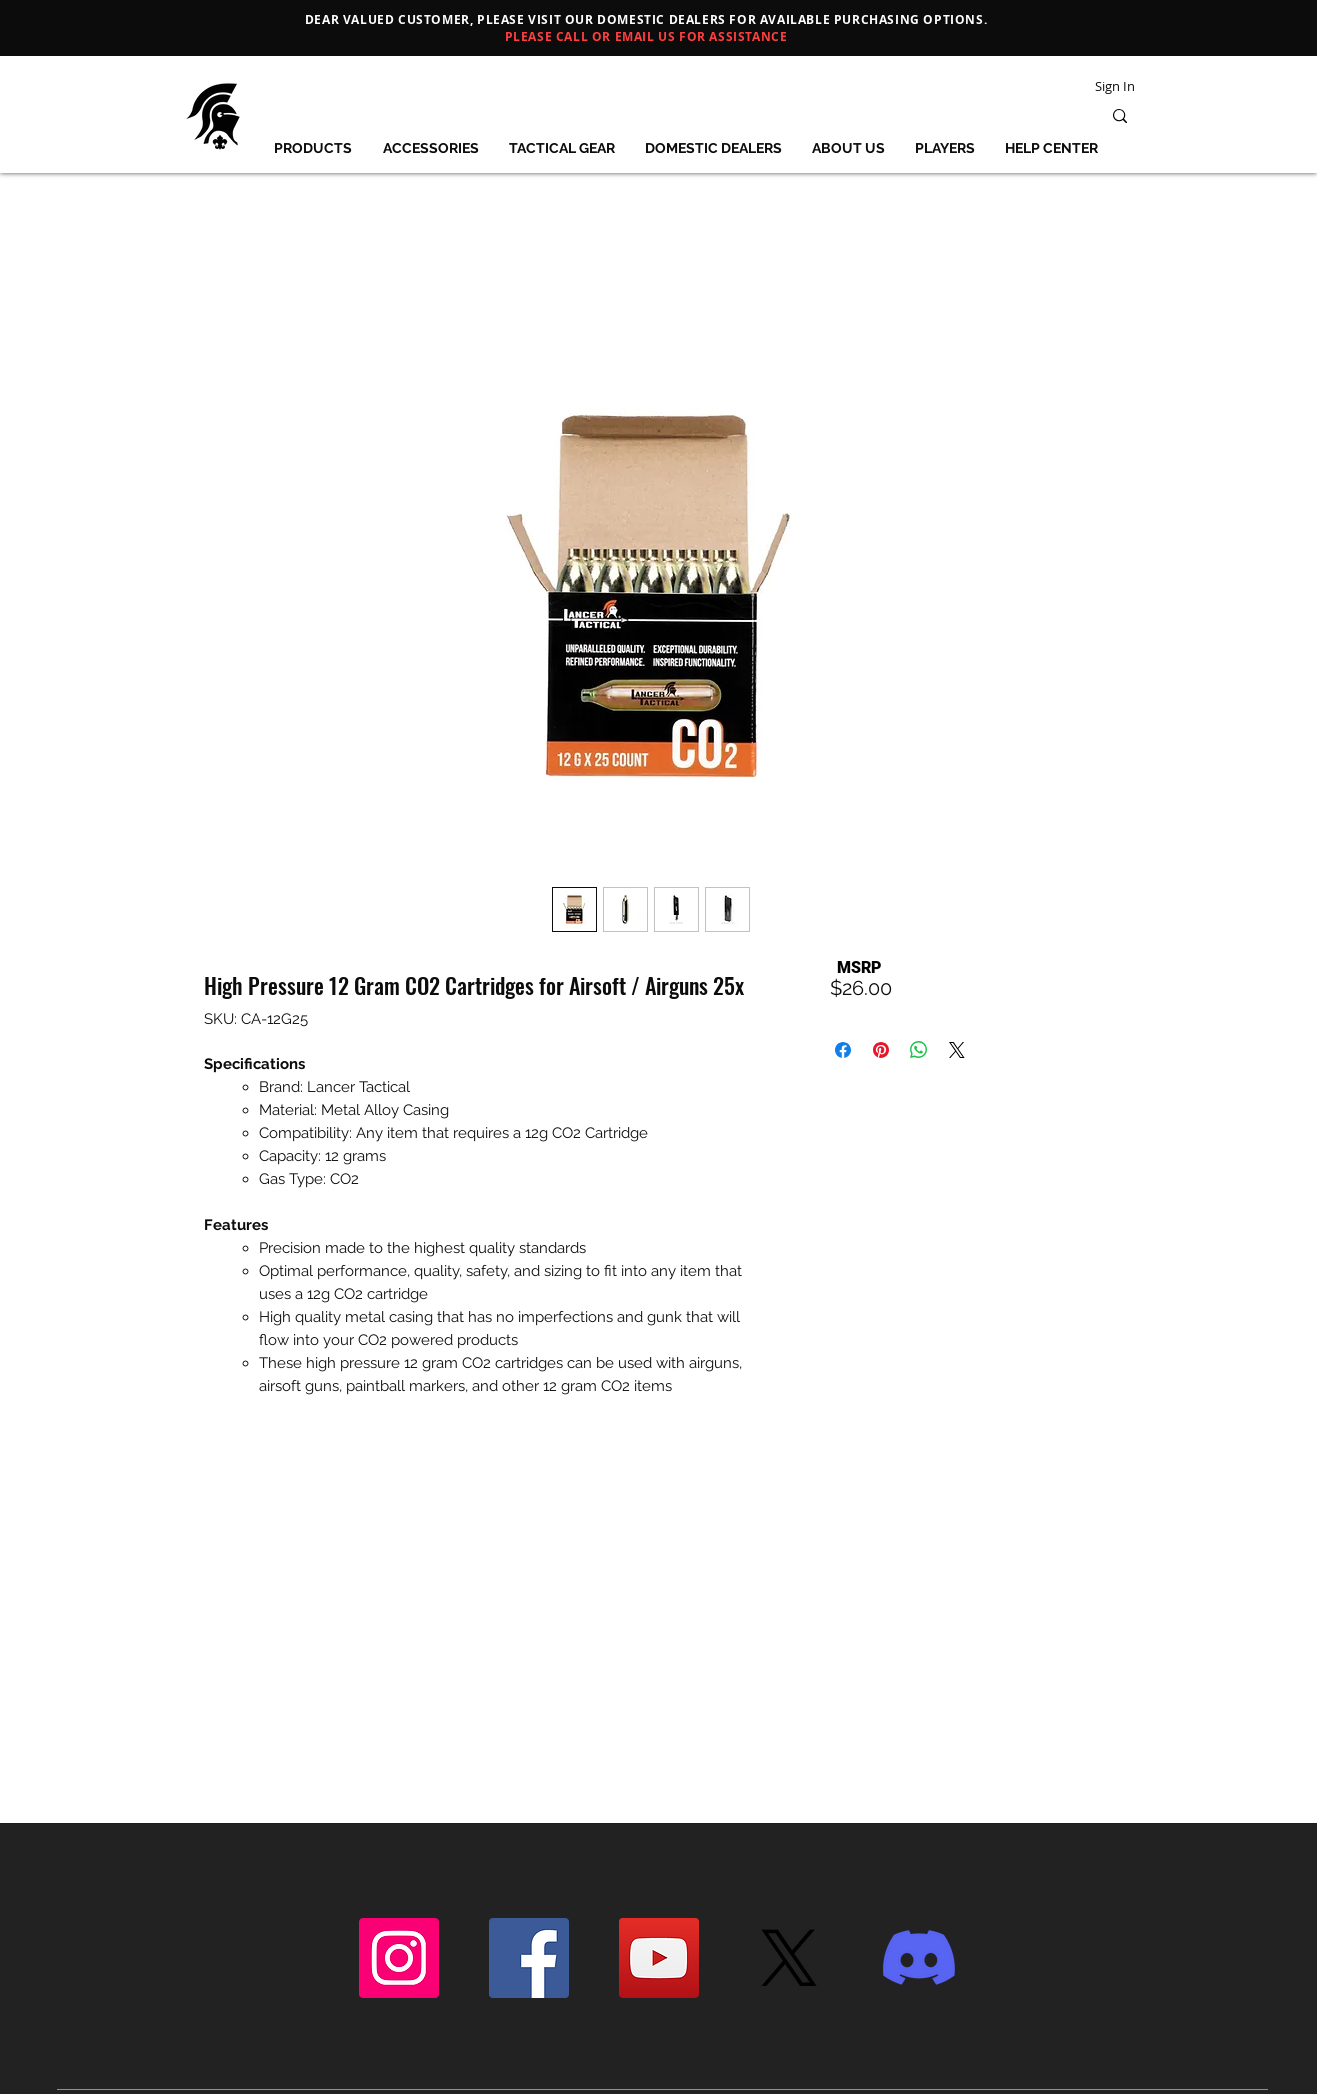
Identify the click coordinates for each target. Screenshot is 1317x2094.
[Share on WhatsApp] (919, 1050)
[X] (789, 1958)
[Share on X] (957, 1050)
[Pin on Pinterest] (881, 1050)
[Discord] (919, 1958)
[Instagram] (399, 1958)
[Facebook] (529, 1958)
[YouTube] (659, 1958)
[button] (313, 148)
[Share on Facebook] (843, 1050)
